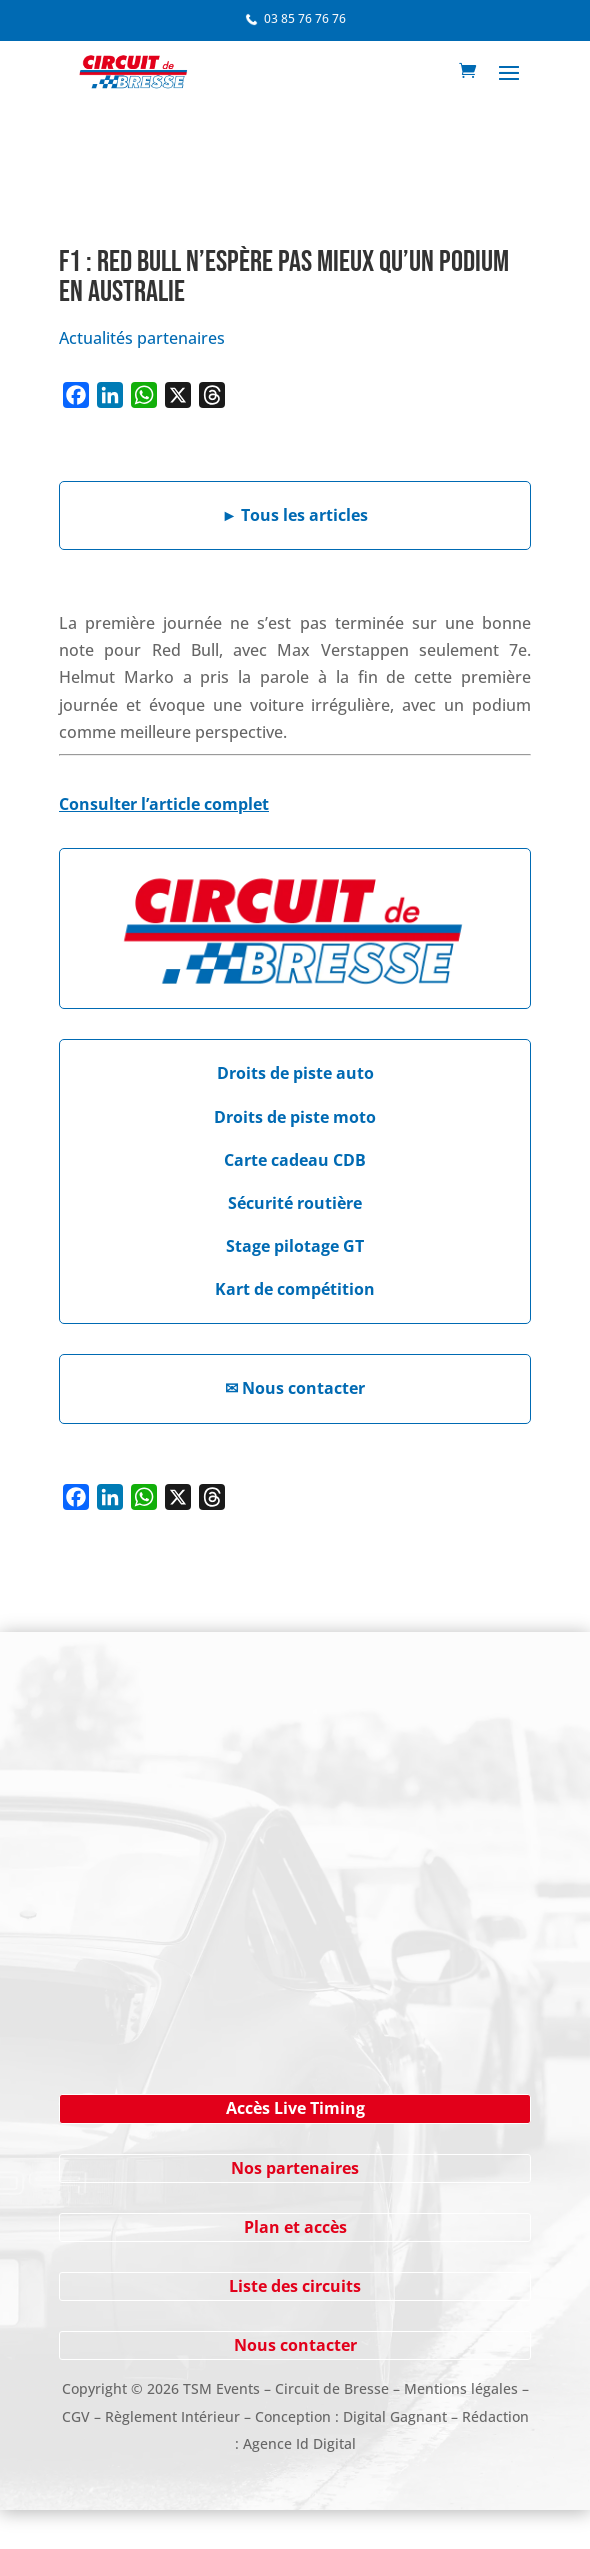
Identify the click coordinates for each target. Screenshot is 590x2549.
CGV (76, 2416)
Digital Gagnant (395, 2416)
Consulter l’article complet (164, 804)
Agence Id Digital (299, 2443)
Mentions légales (461, 2388)
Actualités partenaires (142, 338)
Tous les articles (295, 515)
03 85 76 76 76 (305, 18)
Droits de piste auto (295, 1073)
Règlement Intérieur (172, 2416)
